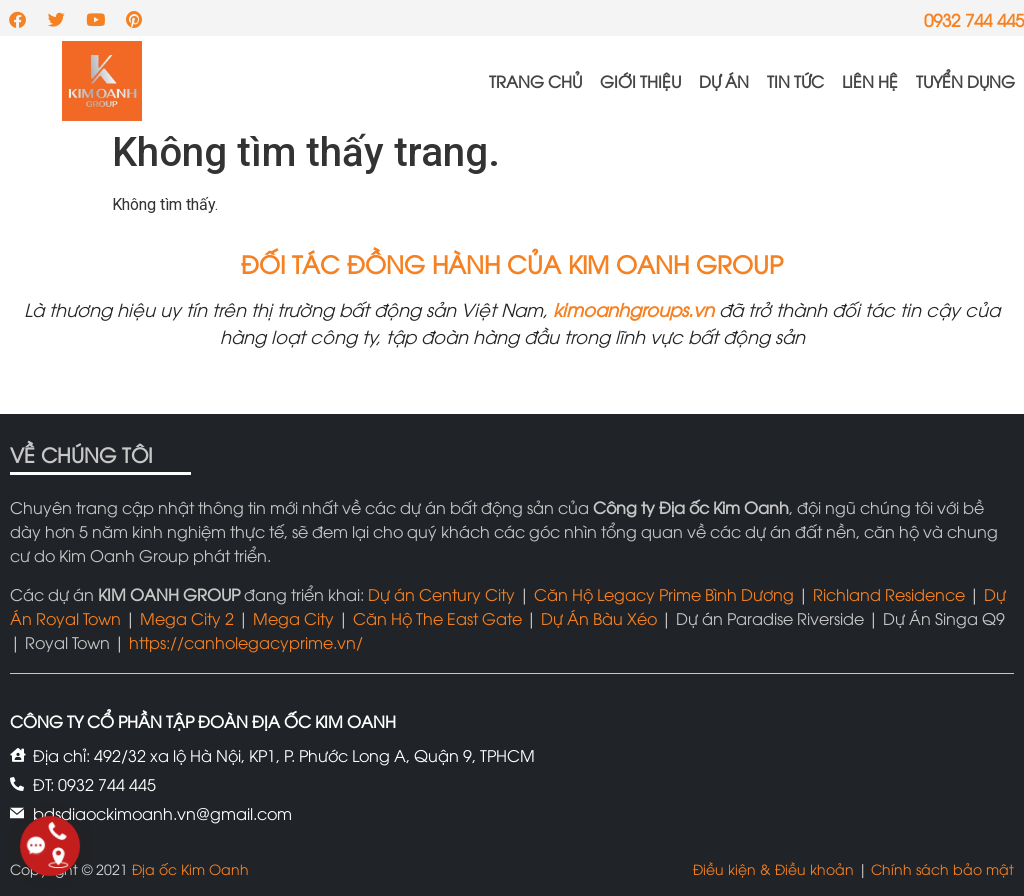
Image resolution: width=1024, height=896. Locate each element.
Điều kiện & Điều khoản (773, 868)
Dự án (724, 81)
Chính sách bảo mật (942, 868)
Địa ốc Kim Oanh (190, 868)
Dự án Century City (441, 594)
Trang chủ (535, 81)
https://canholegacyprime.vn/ (246, 642)
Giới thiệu (640, 81)
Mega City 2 (187, 618)
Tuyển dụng (965, 81)
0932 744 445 (974, 19)
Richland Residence (889, 594)
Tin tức (795, 81)
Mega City (293, 618)
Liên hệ (870, 81)
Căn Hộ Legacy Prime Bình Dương (664, 594)
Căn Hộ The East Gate (437, 618)
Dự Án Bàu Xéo (599, 618)
